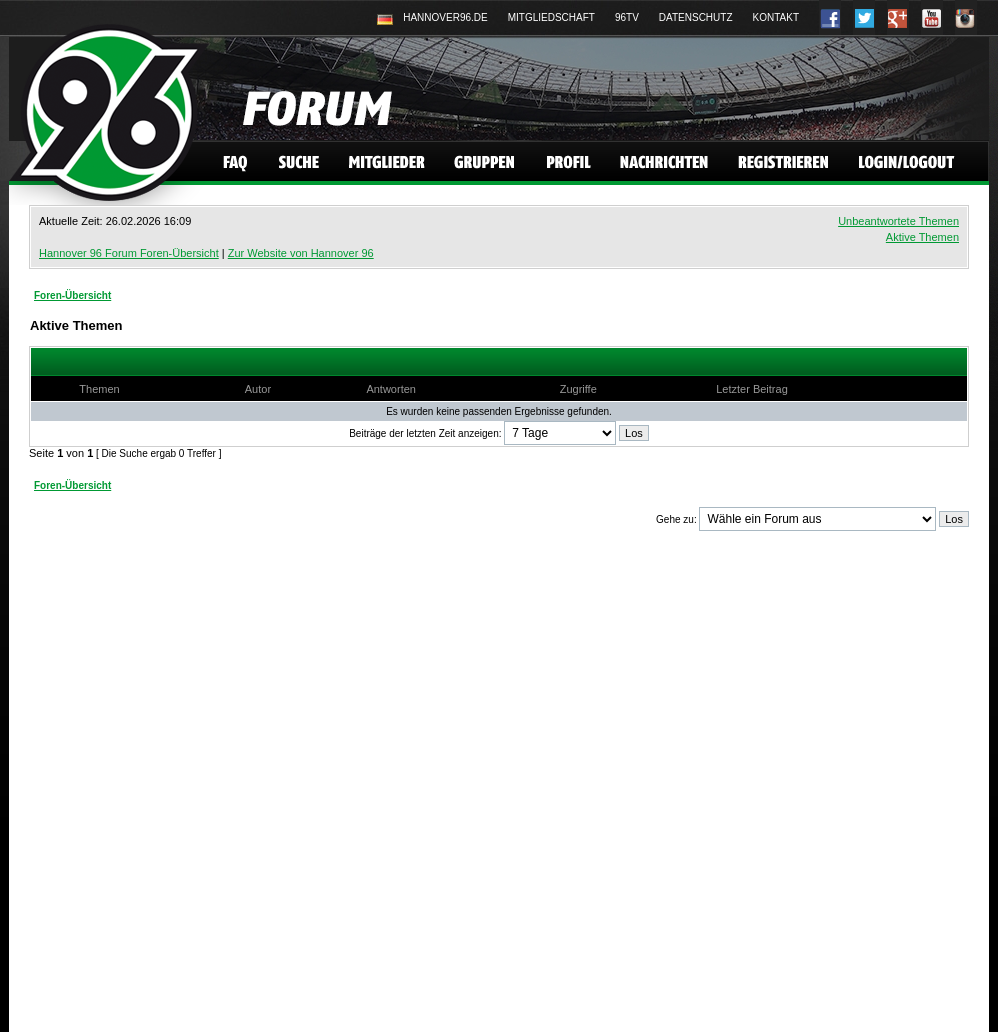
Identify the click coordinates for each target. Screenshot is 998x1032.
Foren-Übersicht (72, 295)
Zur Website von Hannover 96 (301, 253)
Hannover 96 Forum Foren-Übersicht (129, 253)
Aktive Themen (922, 237)
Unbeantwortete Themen (898, 221)
